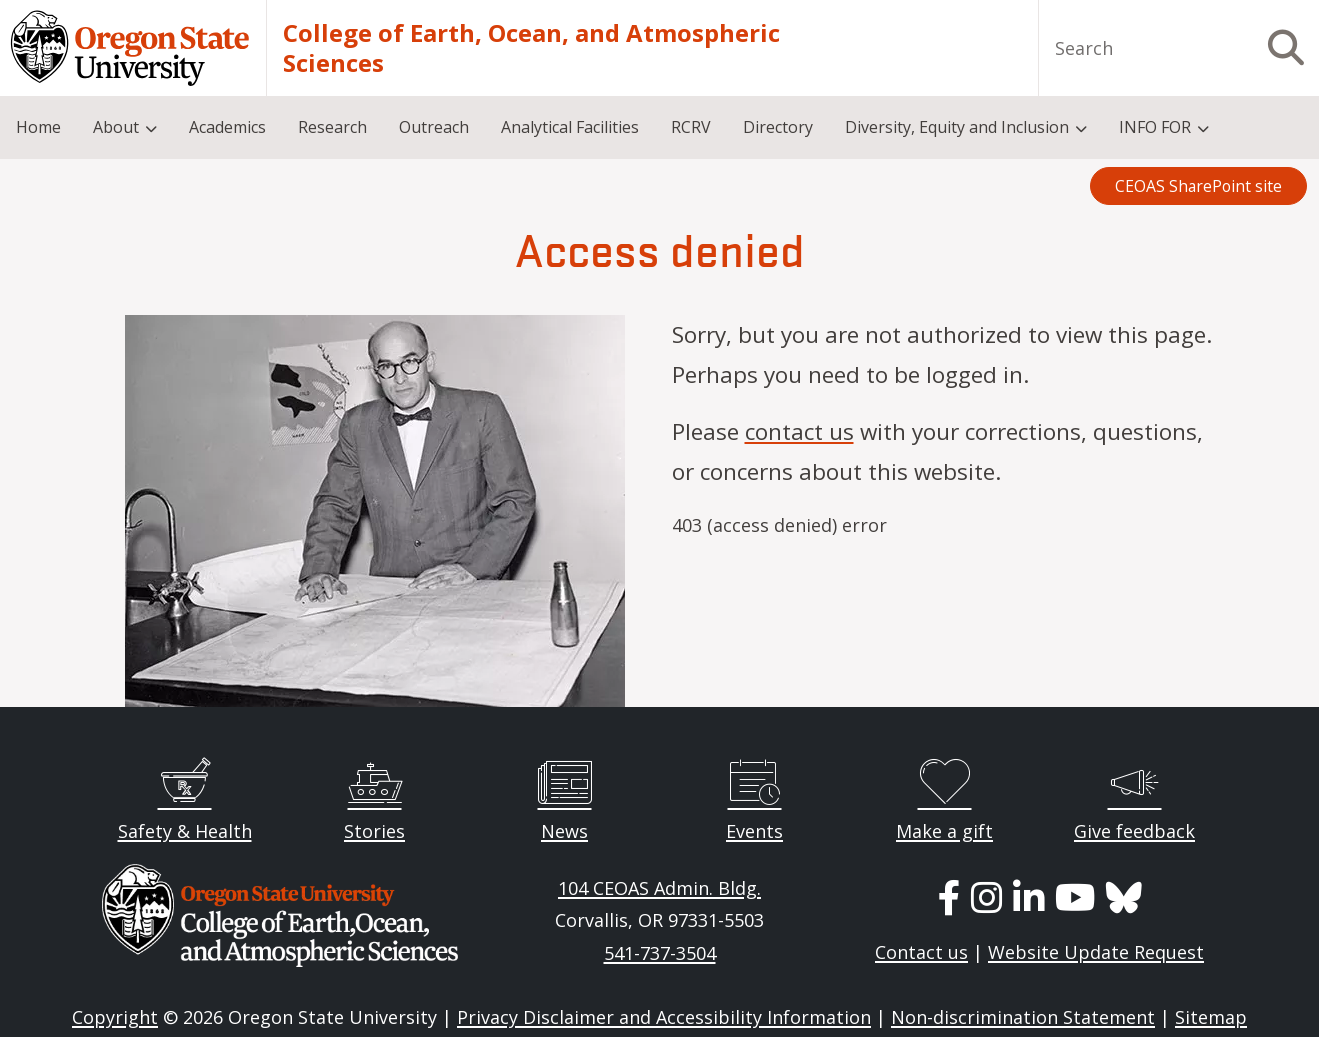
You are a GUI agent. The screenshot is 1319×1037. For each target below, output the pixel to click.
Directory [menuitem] (778, 127)
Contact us (921, 952)
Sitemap (1211, 1017)
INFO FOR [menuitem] (1155, 127)
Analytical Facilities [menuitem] (570, 127)
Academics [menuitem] (227, 127)
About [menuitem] (116, 127)
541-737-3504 (660, 953)
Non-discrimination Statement (1023, 1017)
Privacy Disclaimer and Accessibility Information (664, 1017)
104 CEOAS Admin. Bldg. (659, 888)
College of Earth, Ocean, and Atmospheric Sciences (531, 48)
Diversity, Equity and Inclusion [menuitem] (957, 127)
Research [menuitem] (332, 127)
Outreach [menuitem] (434, 127)
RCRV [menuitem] (691, 127)
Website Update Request (1096, 952)
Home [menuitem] (38, 127)
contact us (799, 431)
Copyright (115, 1017)
